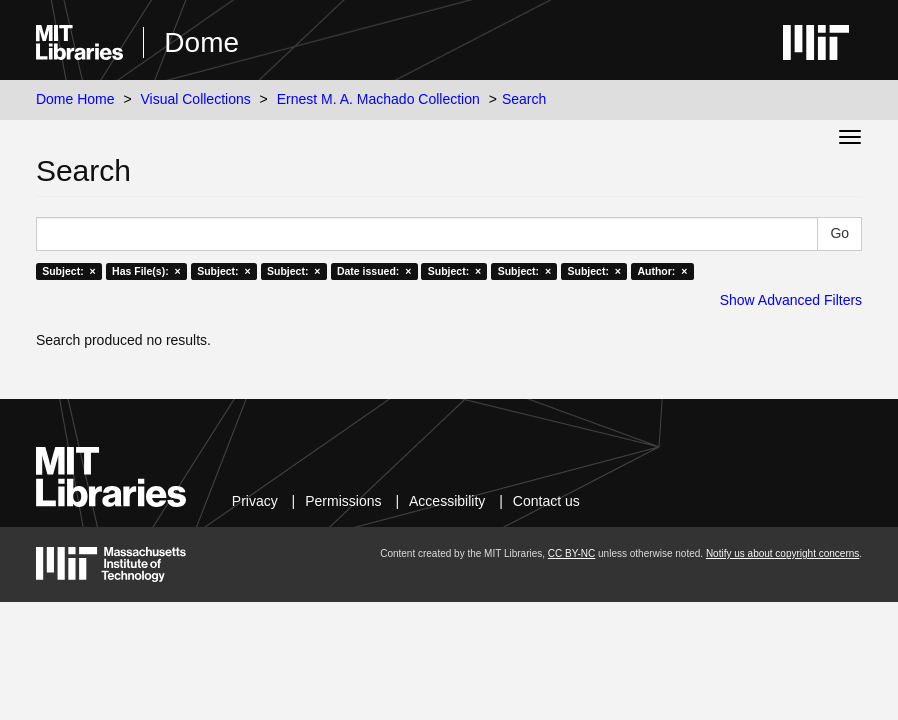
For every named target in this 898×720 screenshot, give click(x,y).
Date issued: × (374, 271)
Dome (201, 42)
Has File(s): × (146, 271)
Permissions (343, 501)
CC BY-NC (571, 553)
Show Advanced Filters (791, 300)
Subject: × (68, 271)
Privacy (255, 501)
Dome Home (75, 99)
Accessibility (447, 501)
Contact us (546, 501)
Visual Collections (195, 99)
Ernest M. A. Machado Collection (378, 99)
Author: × (662, 271)
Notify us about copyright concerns (782, 553)
